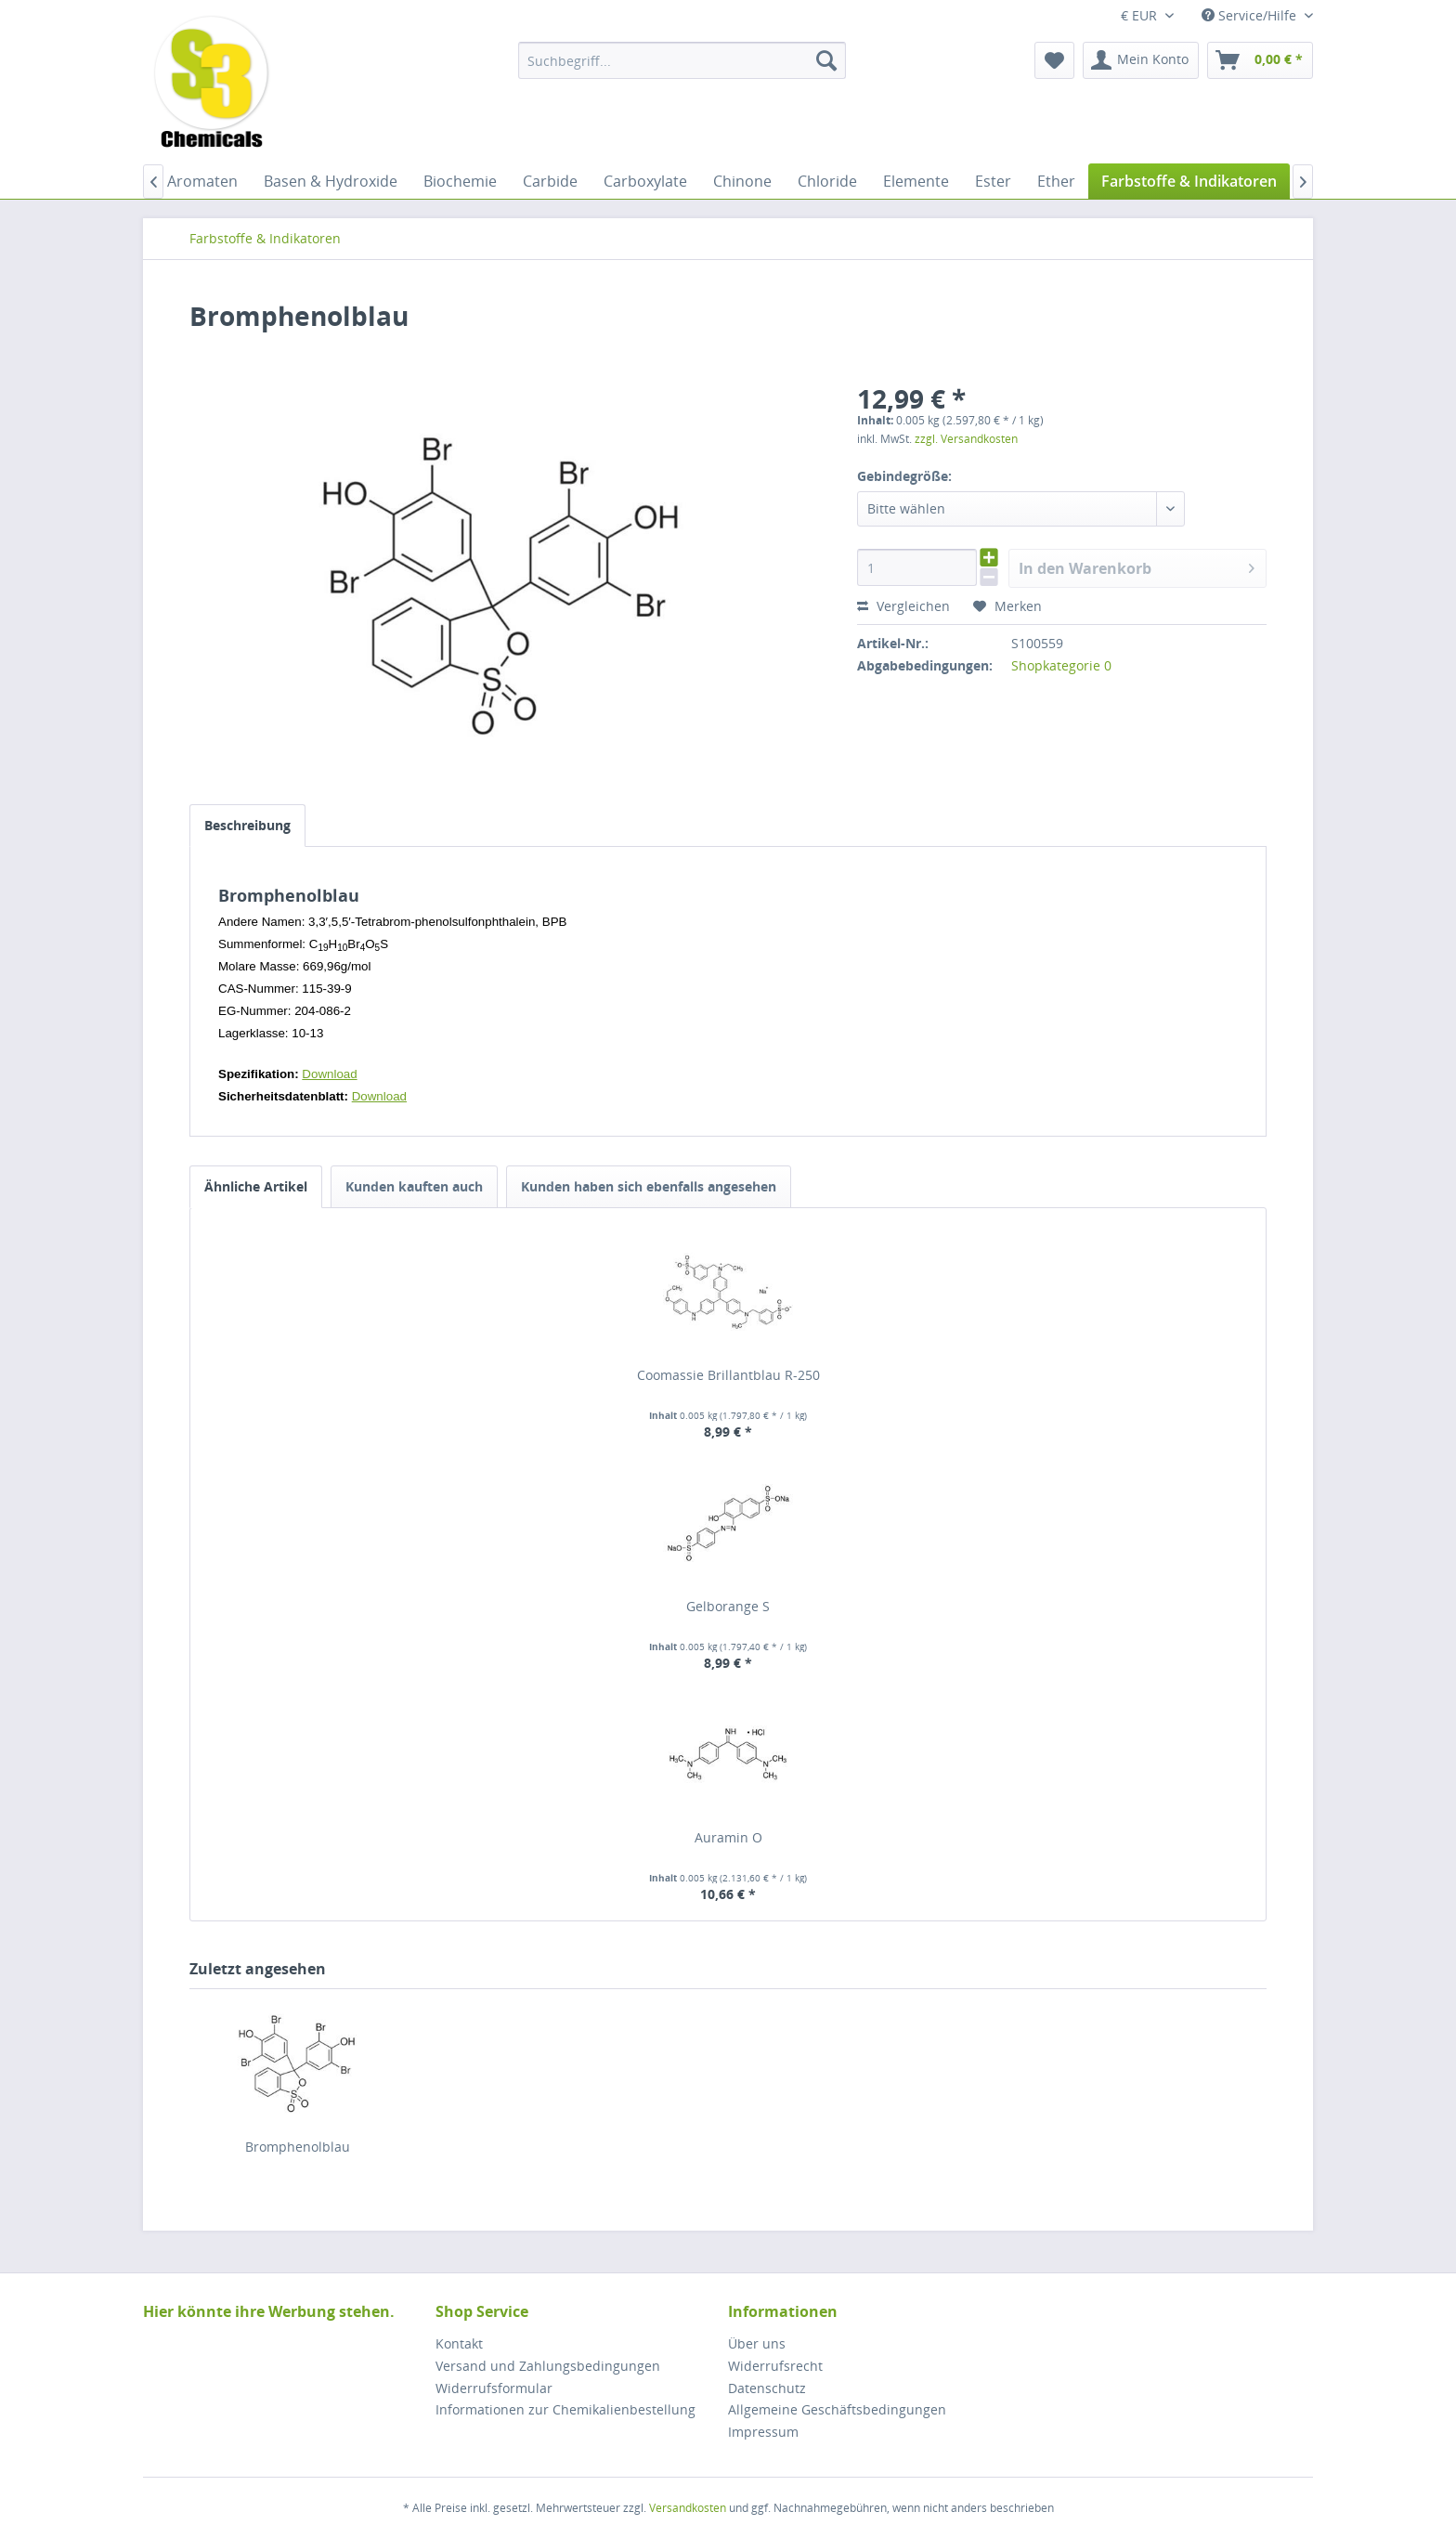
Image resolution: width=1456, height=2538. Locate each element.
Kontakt (459, 2343)
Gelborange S (728, 1606)
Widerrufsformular (494, 2388)
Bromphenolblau (297, 2146)
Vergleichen (903, 606)
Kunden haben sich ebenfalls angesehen (648, 1186)
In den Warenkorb (1136, 566)
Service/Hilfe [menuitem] (1251, 15)
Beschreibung (247, 825)
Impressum (763, 2431)
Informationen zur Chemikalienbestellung (566, 2409)
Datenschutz (767, 2388)
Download (329, 1074)
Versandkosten (687, 2508)
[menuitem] (682, 60)
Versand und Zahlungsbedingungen (548, 2366)
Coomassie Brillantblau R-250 (728, 1375)
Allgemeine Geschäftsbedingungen (837, 2409)
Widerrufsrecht (775, 2366)
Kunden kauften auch (414, 1186)
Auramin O (728, 1837)
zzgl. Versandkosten (966, 439)
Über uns (757, 2343)
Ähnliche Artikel (255, 1186)
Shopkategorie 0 (1061, 665)
